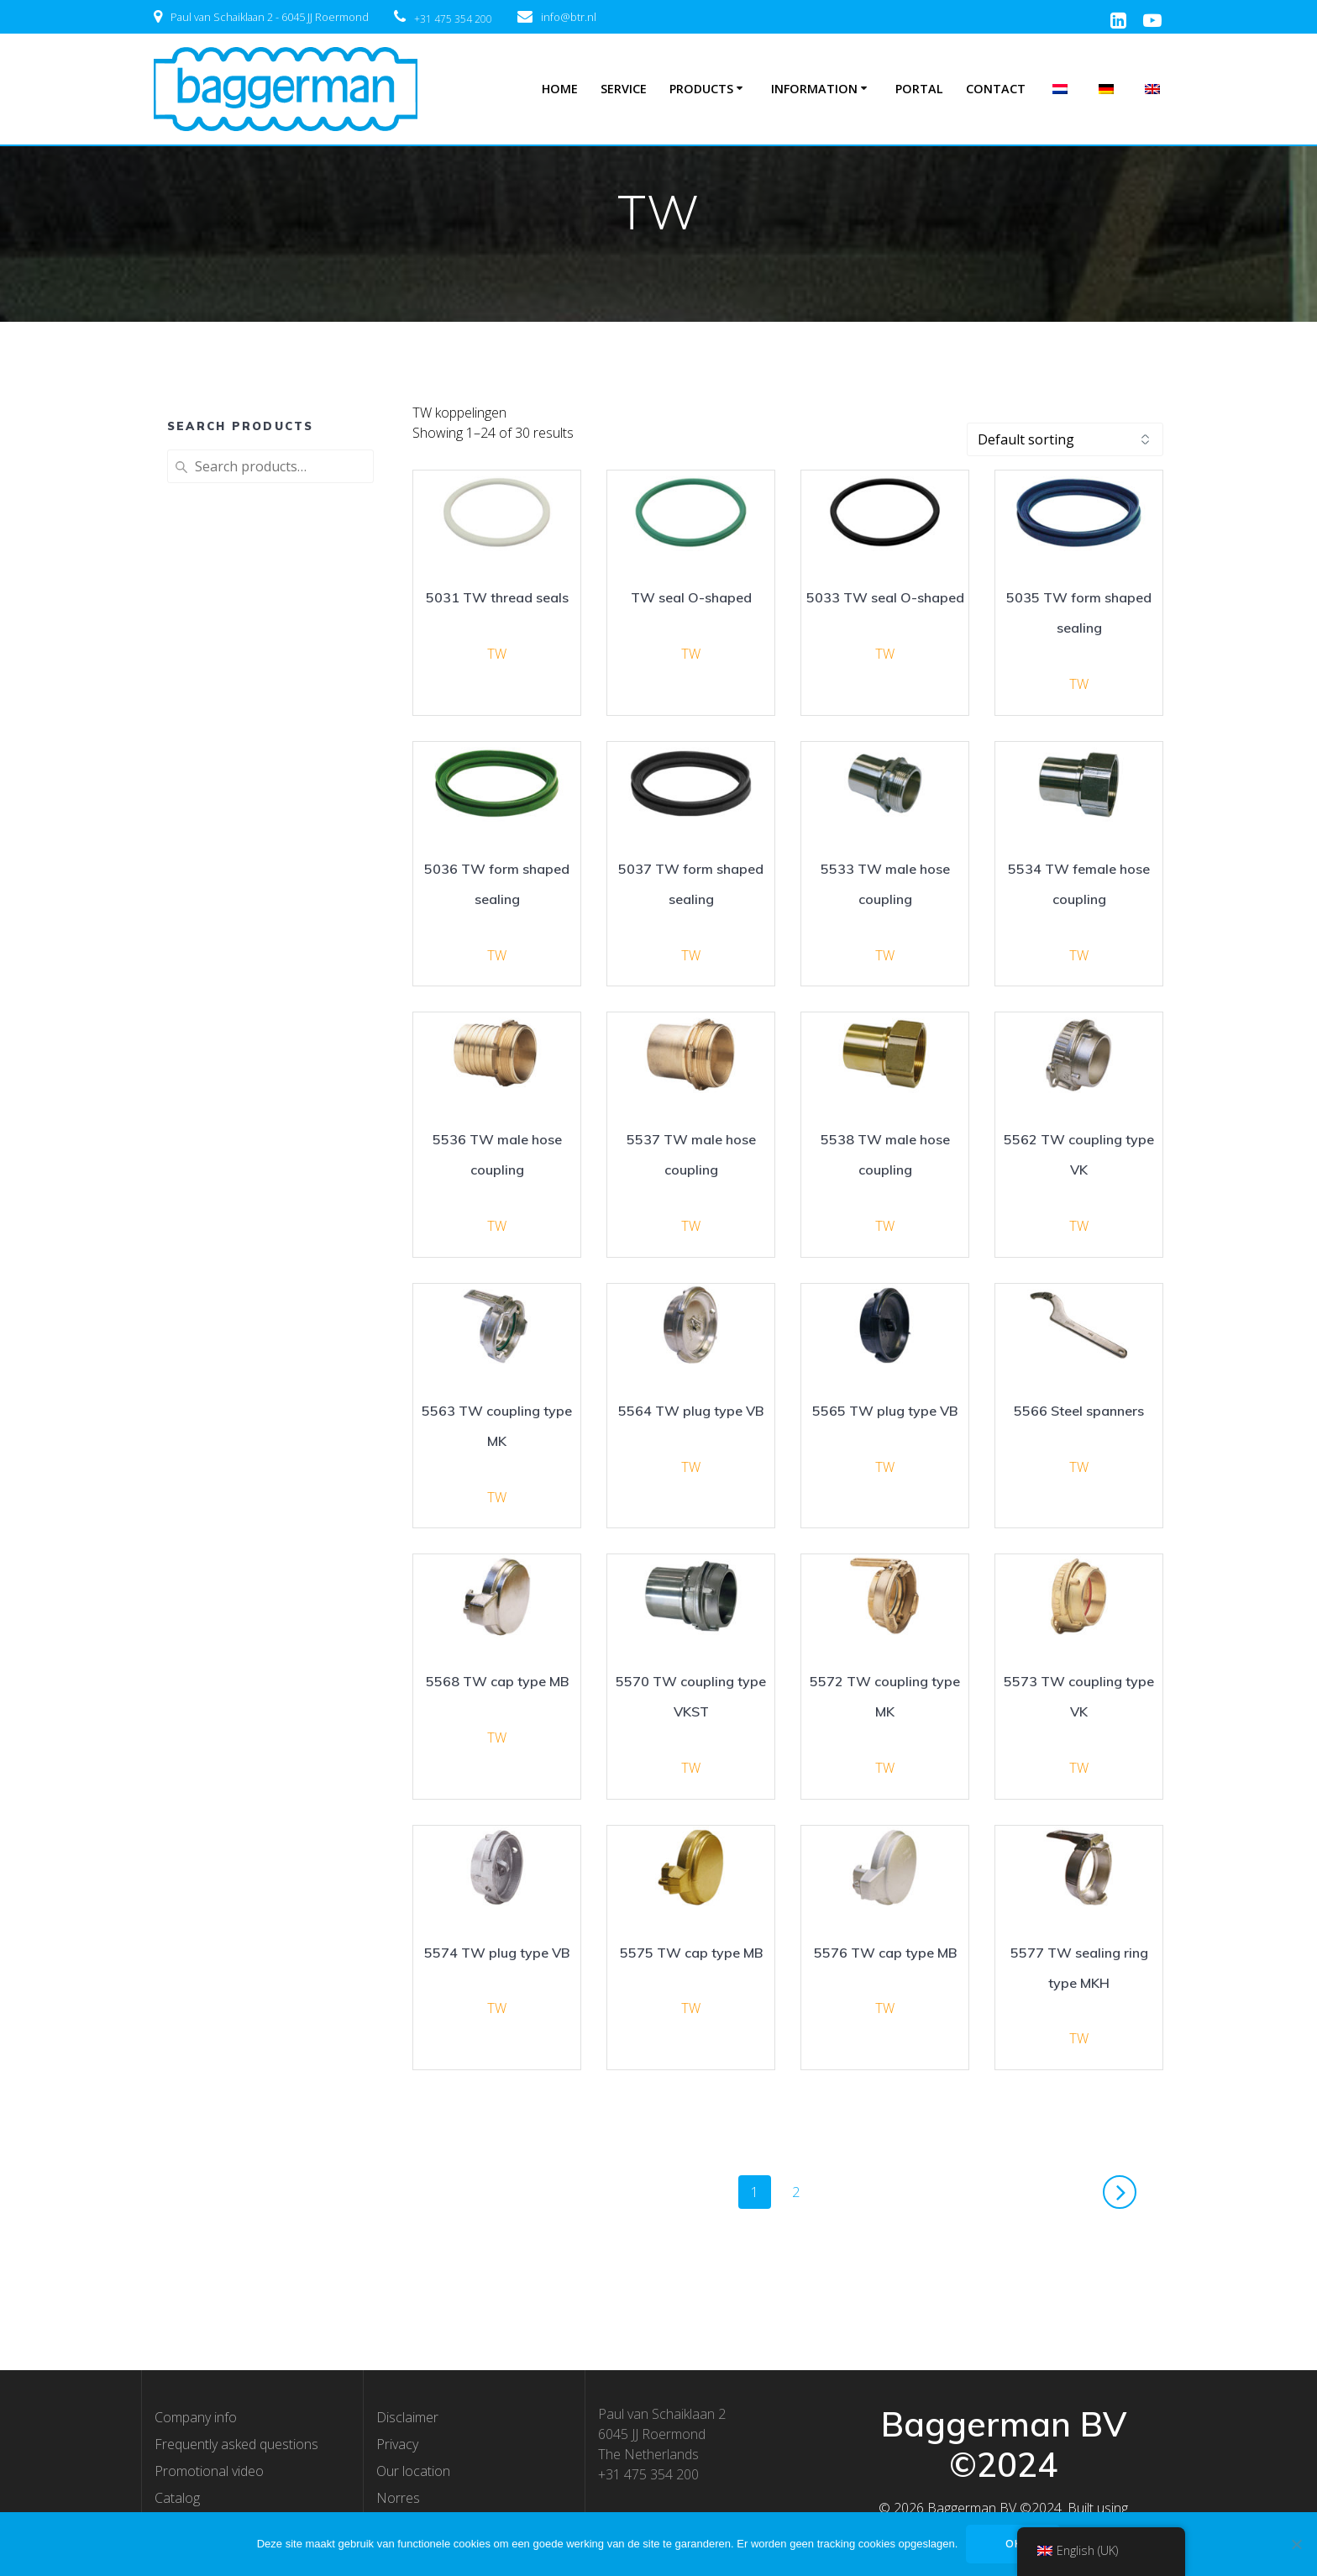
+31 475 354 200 (453, 19)
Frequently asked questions (236, 2444)
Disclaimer (407, 2417)
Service (624, 89)
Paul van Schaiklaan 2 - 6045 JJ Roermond (270, 16)
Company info (196, 2417)
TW (496, 653)
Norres (398, 2498)
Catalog (177, 2498)
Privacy (397, 2444)
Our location (413, 2471)
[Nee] (1296, 2544)
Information (814, 89)
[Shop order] (1065, 439)
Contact (996, 89)
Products (701, 89)
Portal (919, 89)
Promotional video (209, 2471)
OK (1013, 2544)
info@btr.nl (568, 16)
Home (560, 89)
